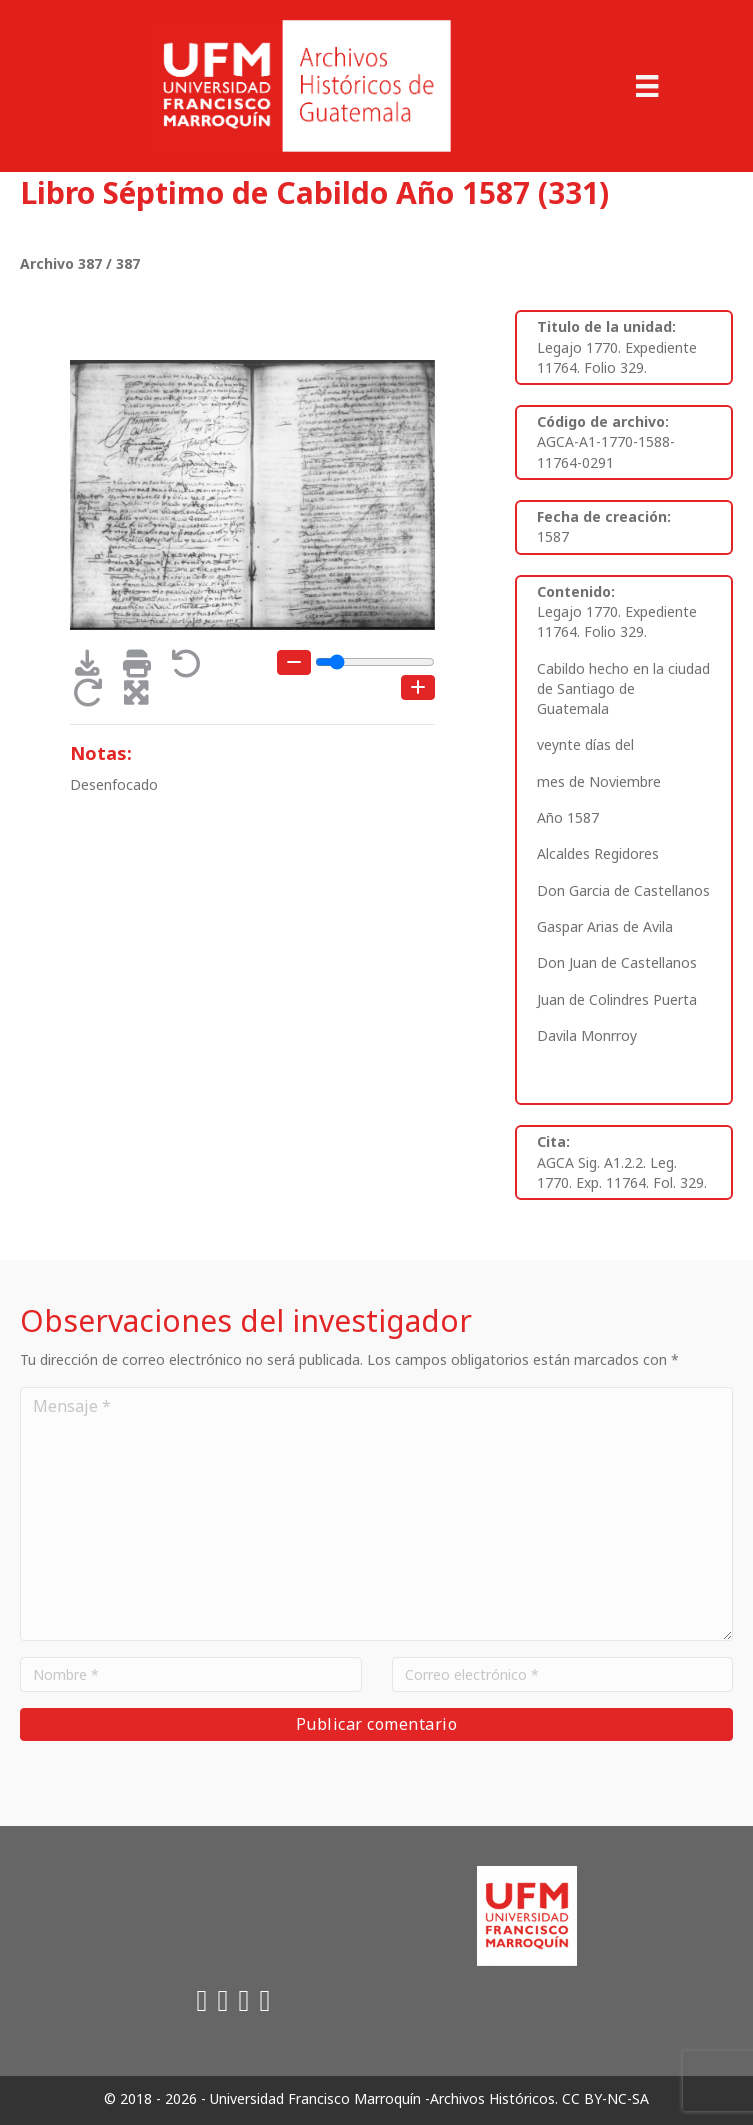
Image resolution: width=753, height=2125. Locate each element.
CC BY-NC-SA (605, 2098)
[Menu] (647, 86)
